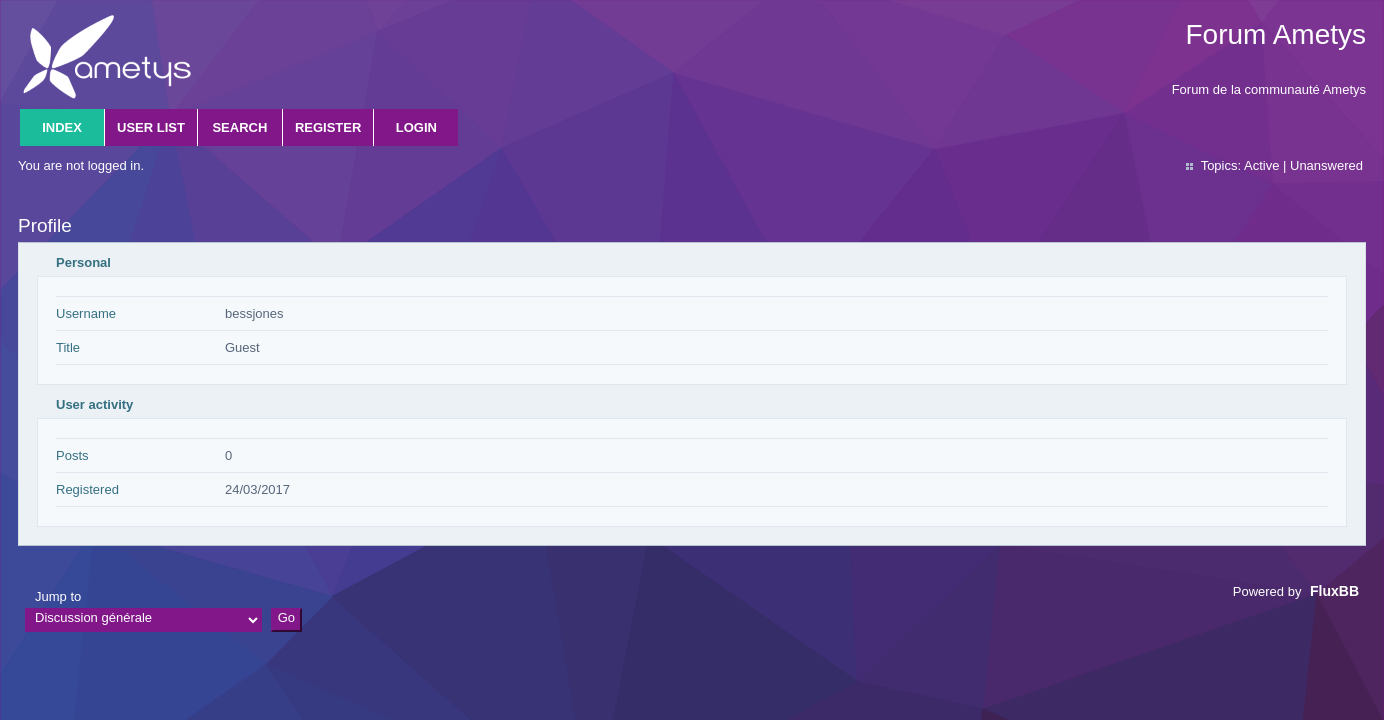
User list (151, 127)
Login (416, 127)
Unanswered (1326, 165)
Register (328, 127)
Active (1261, 165)
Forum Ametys (1276, 34)
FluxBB (1334, 591)
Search (239, 127)
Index (62, 127)
